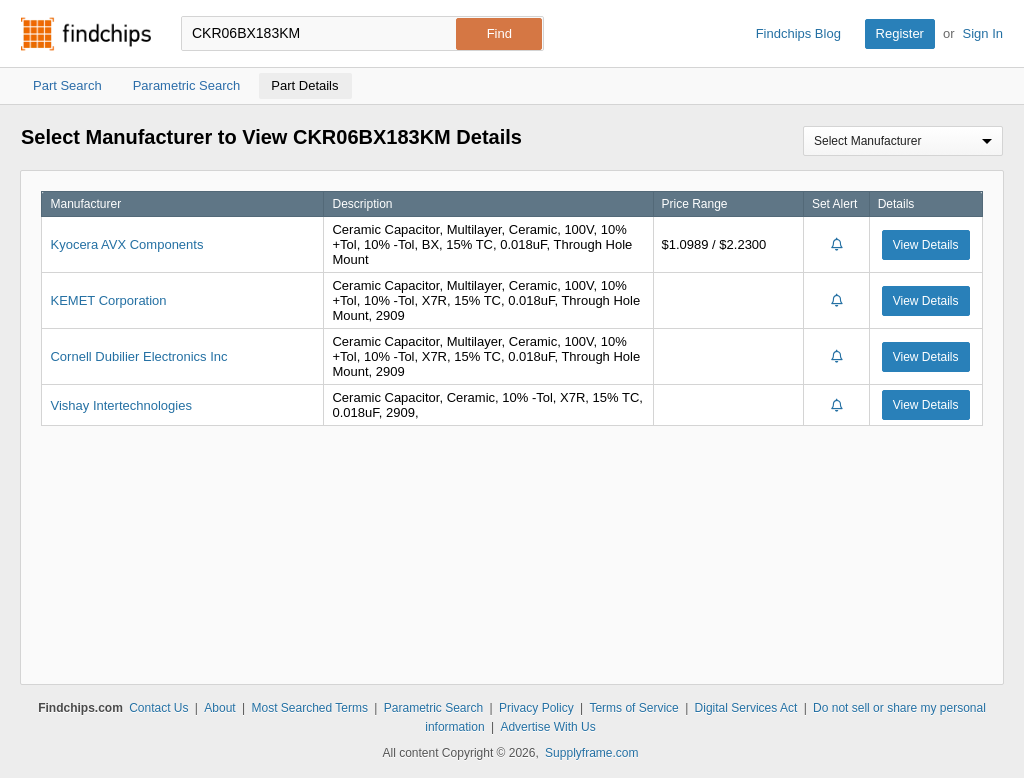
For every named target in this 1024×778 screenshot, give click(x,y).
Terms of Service (633, 708)
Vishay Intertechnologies (120, 405)
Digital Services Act (746, 708)
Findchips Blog (798, 33)
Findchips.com (86, 34)
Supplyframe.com (591, 753)
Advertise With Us (547, 727)
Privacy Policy (536, 708)
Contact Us (158, 708)
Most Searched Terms (309, 708)
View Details (926, 245)
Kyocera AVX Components (126, 244)
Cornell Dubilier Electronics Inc (138, 356)
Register (900, 33)
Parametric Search (433, 708)
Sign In (983, 33)
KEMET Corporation (108, 300)
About (219, 708)
